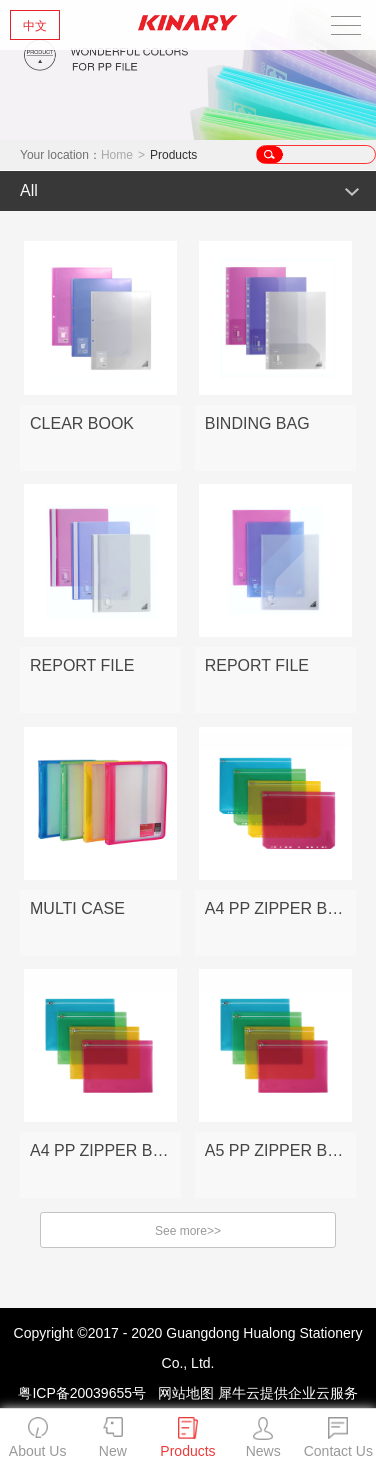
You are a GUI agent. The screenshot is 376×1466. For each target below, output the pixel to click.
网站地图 (182, 1393)
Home (117, 155)
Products (173, 155)
